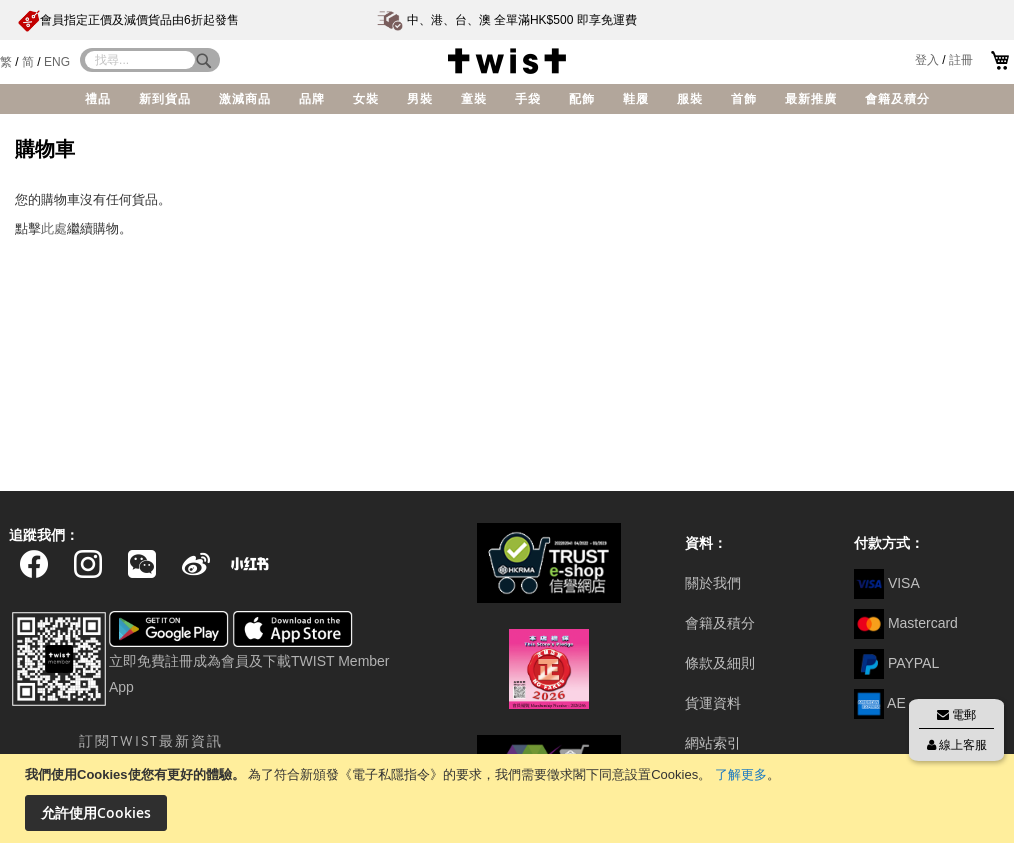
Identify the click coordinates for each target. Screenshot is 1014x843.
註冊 (961, 60)
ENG (57, 62)
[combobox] (140, 60)
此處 (54, 228)
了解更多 (741, 774)
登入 (927, 60)
